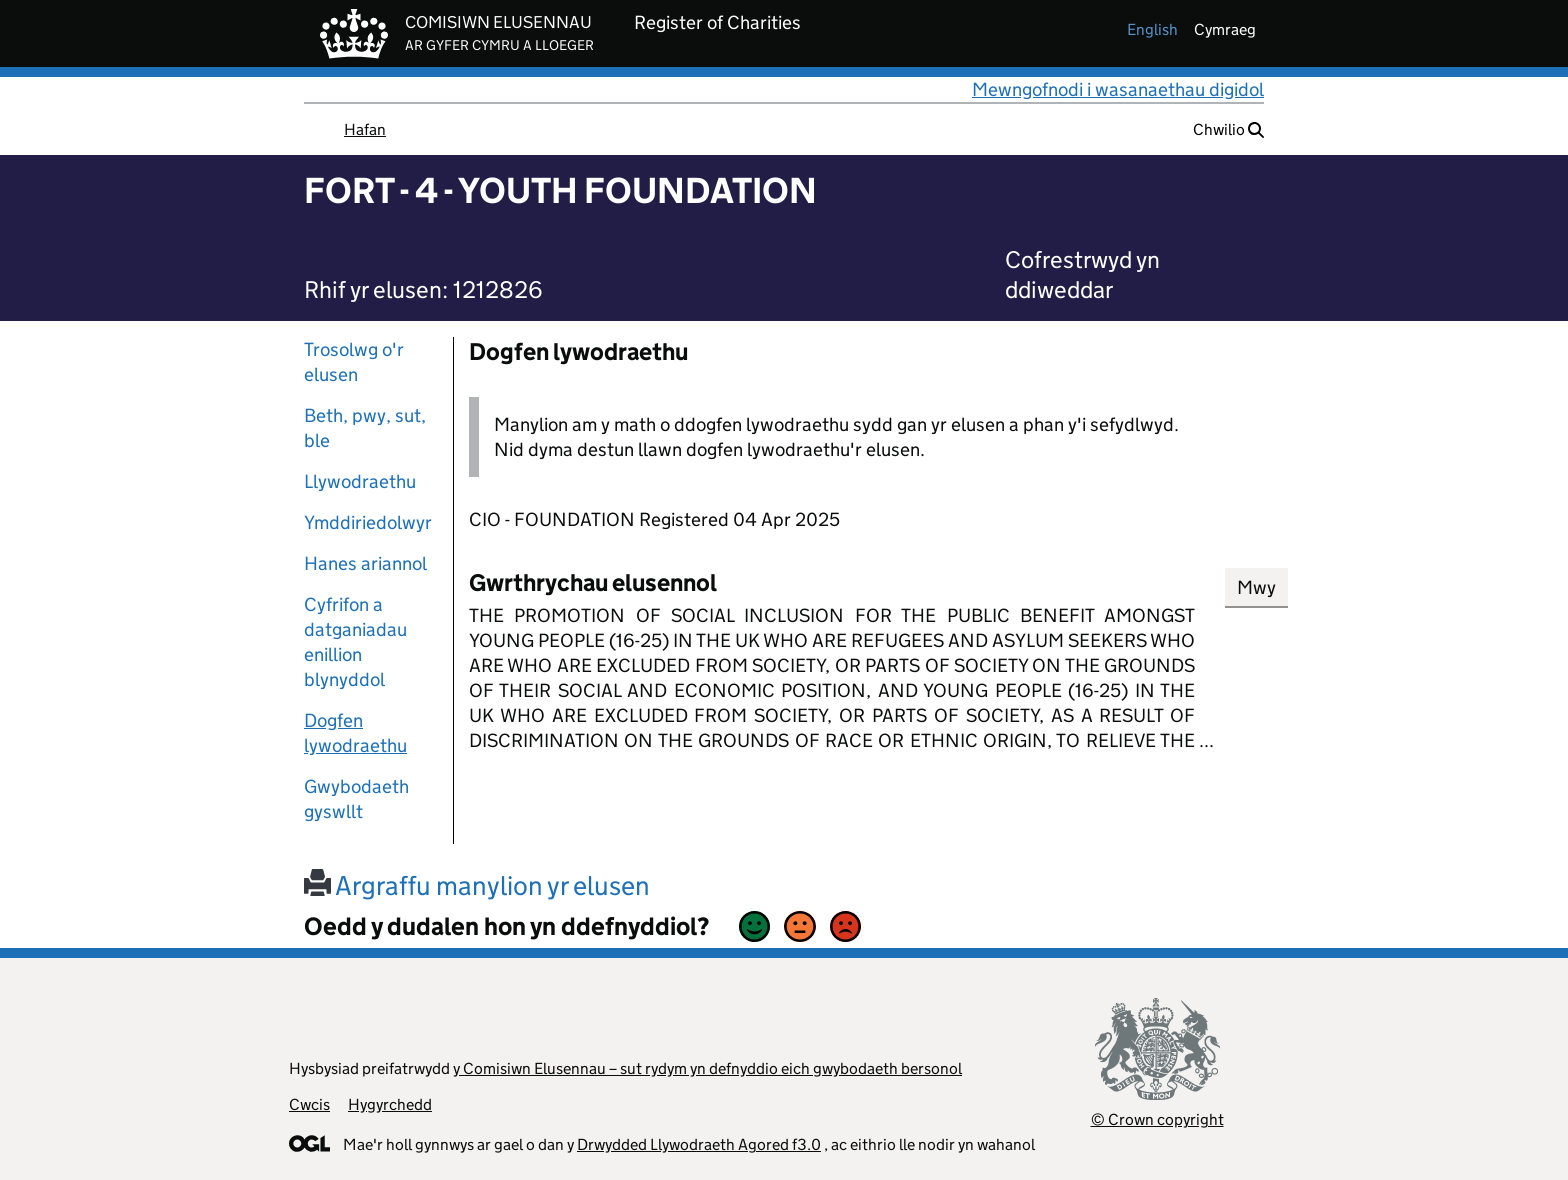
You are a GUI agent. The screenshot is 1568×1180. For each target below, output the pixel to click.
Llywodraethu (360, 481)
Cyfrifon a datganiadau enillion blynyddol (355, 642)
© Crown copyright (1157, 1119)
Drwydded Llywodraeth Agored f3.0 (699, 1144)
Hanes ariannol (365, 563)
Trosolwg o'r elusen (354, 362)
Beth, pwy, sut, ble (365, 428)
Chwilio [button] (1228, 129)
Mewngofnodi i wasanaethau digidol (1118, 89)
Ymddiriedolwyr (368, 522)
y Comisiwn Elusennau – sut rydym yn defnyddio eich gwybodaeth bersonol (707, 1068)
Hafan (365, 129)
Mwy (1256, 587)
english (1152, 29)
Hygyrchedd (390, 1104)
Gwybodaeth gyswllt (356, 799)
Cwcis (309, 1104)
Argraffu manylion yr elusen (477, 885)
